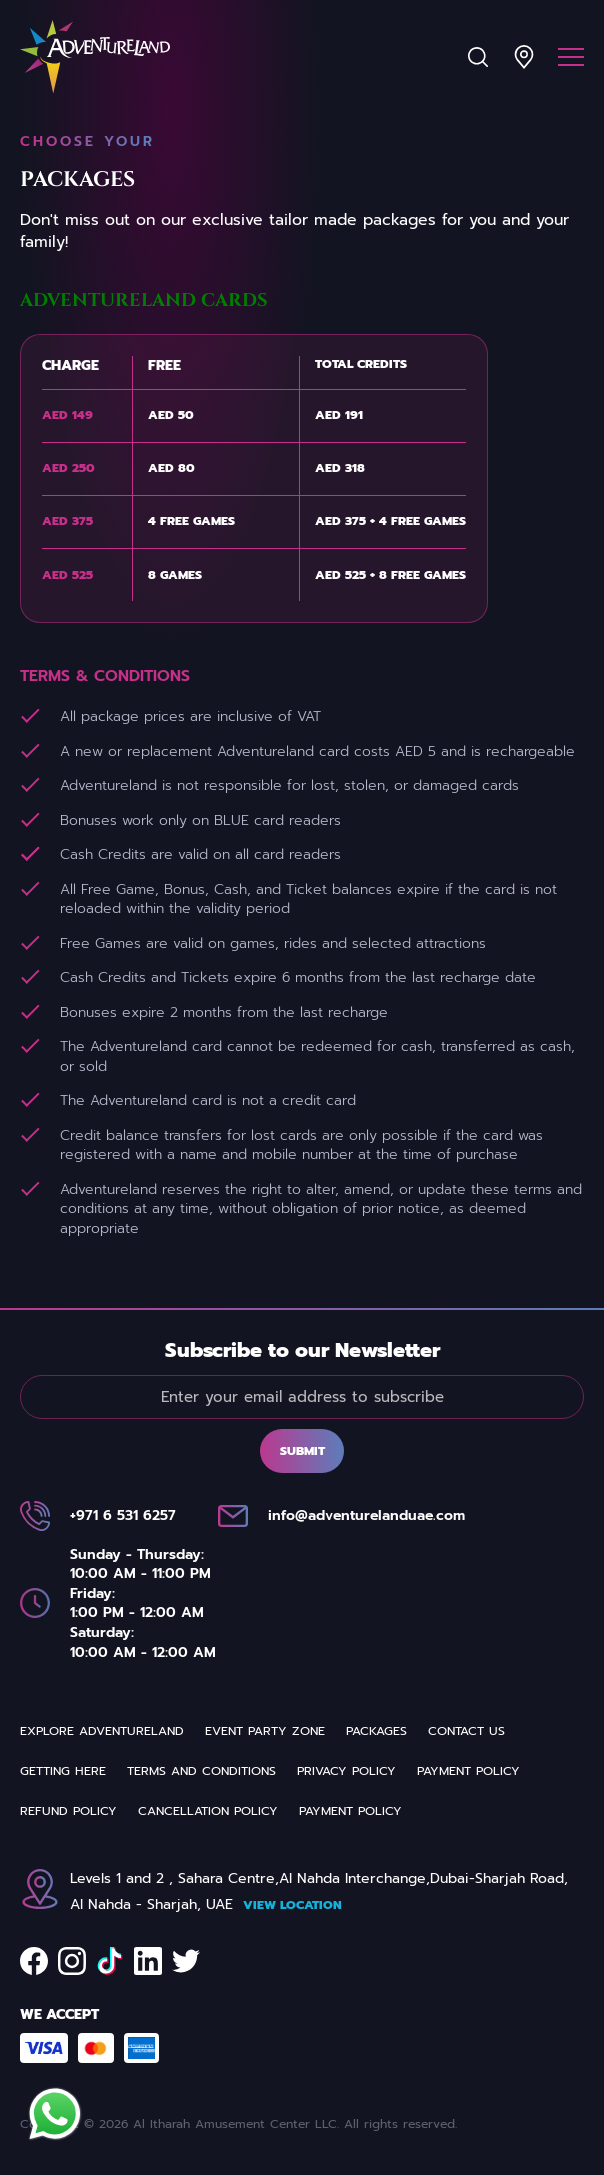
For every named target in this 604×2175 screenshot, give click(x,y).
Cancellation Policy (208, 1811)
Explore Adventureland (102, 1731)
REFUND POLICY (68, 1811)
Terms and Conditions (201, 1771)
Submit (302, 1451)
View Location (292, 1905)
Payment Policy (468, 1771)
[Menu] (571, 57)
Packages (376, 1731)
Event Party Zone (265, 1731)
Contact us (466, 1731)
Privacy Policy (346, 1771)
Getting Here (63, 1771)
